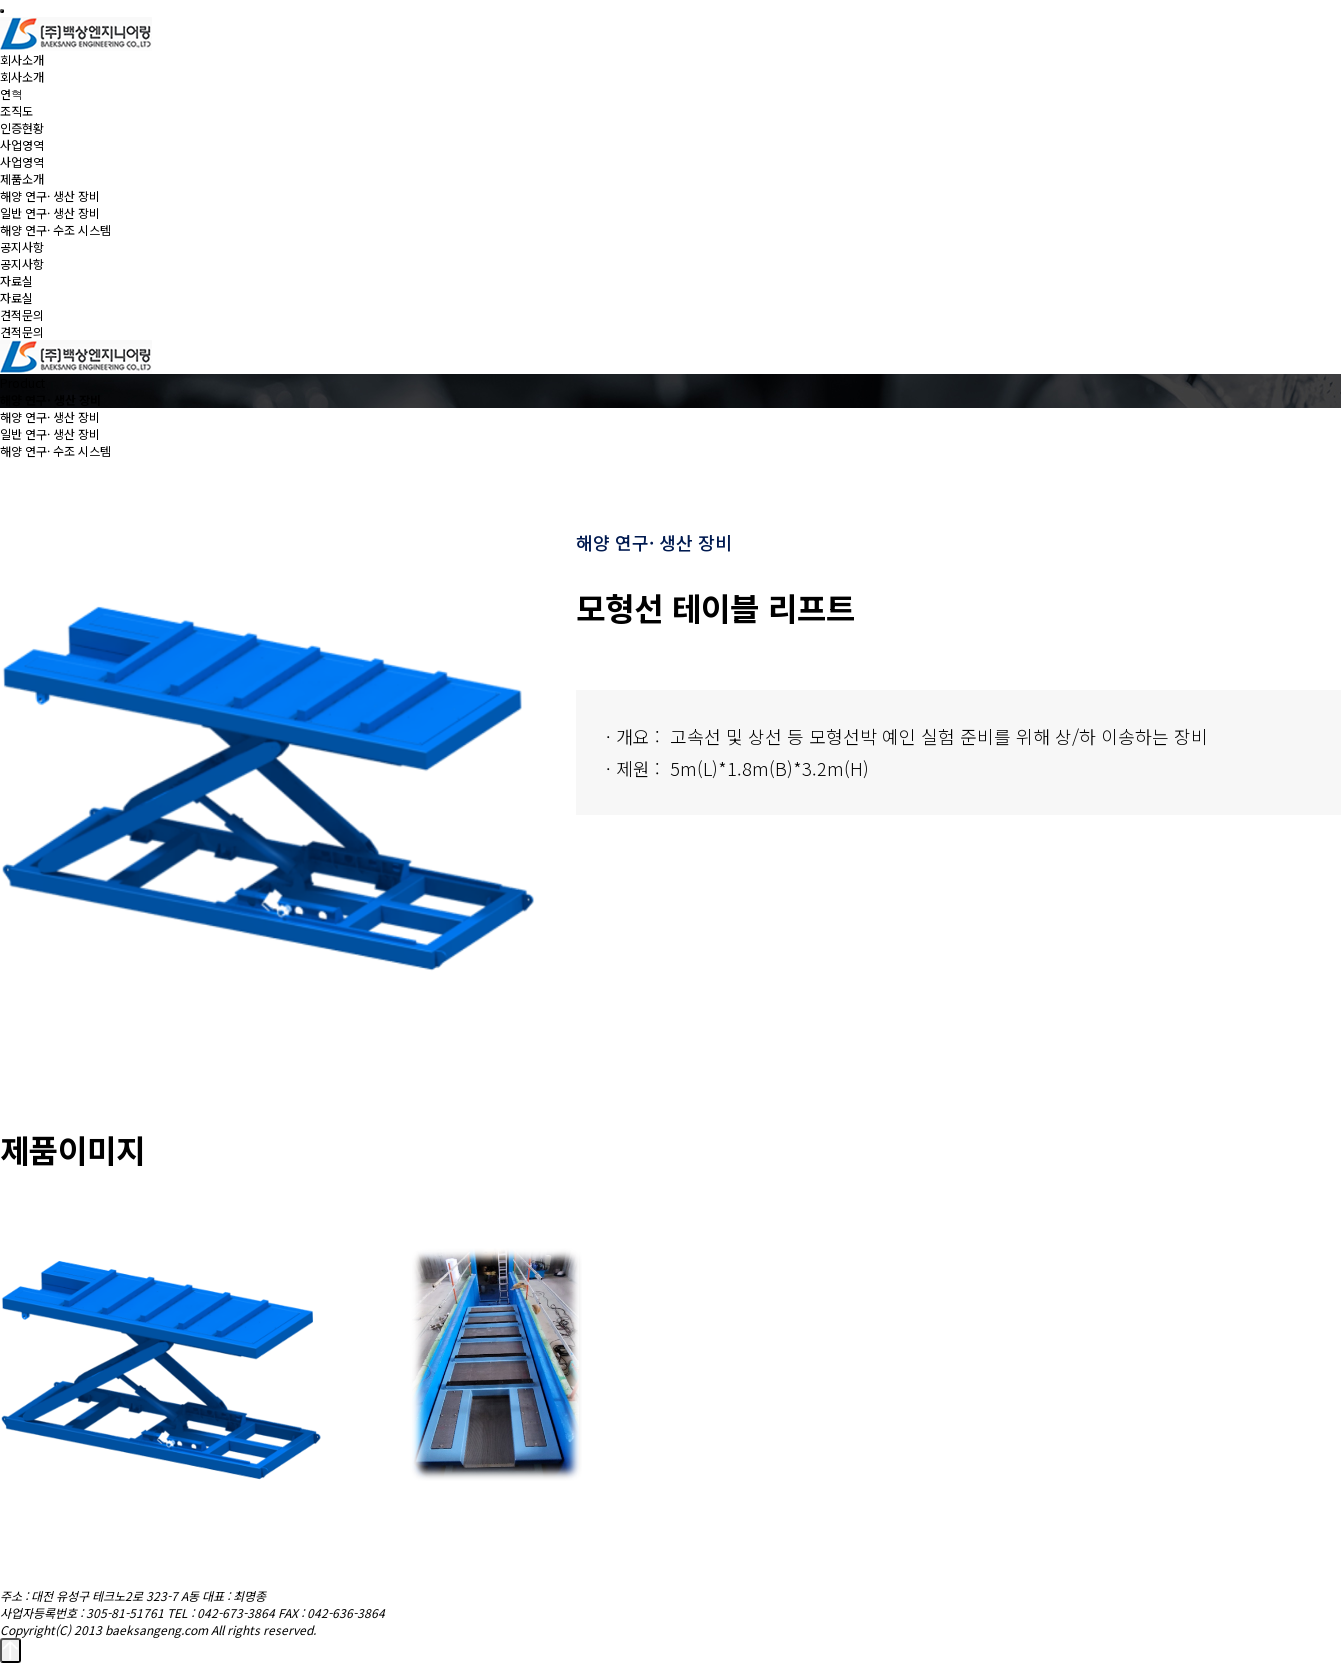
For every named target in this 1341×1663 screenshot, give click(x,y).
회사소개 (22, 59)
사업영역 (22, 144)
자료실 (16, 280)
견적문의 (22, 314)
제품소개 (22, 178)
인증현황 (22, 127)
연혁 (11, 93)
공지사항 (22, 246)
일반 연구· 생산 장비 (50, 212)
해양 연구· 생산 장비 (50, 195)
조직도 (16, 110)
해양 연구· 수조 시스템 (55, 229)
